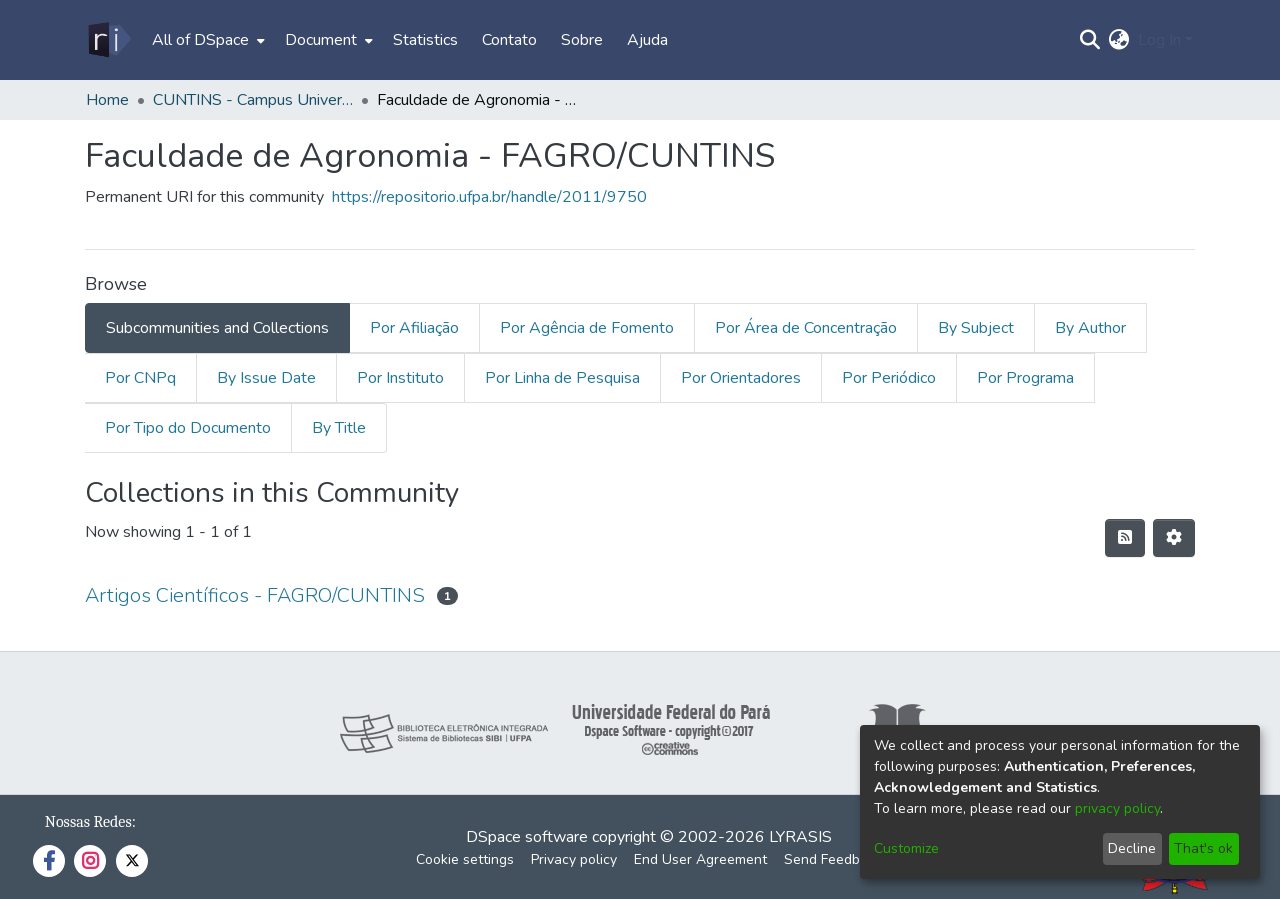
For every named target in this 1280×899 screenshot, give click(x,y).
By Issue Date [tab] (266, 378)
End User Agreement (700, 859)
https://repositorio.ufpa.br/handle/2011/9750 (489, 197)
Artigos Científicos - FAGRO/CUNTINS (255, 595)
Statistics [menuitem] (425, 40)
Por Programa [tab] (1025, 378)
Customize (906, 848)
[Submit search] (1090, 40)
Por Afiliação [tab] (414, 328)
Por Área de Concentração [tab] (806, 328)
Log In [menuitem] (1159, 40)
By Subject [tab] (976, 328)
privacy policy (1117, 808)
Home (107, 100)
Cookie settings (465, 859)
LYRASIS (800, 837)
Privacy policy (574, 859)
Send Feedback (833, 859)
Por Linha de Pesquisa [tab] (562, 378)
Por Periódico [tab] (889, 378)
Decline (1132, 848)
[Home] (108, 40)
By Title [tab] (339, 428)
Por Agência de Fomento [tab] (587, 328)
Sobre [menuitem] (582, 40)
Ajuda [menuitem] (647, 40)
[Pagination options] (1174, 538)
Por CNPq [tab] (140, 378)
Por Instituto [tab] (400, 378)
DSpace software (527, 837)
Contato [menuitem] (509, 40)
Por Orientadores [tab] (741, 378)
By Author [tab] (1090, 328)
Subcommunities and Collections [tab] (217, 328)
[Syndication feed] (1125, 538)
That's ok (1203, 848)
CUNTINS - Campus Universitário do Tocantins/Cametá (253, 100)
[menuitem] (206, 40)
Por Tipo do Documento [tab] (188, 428)
